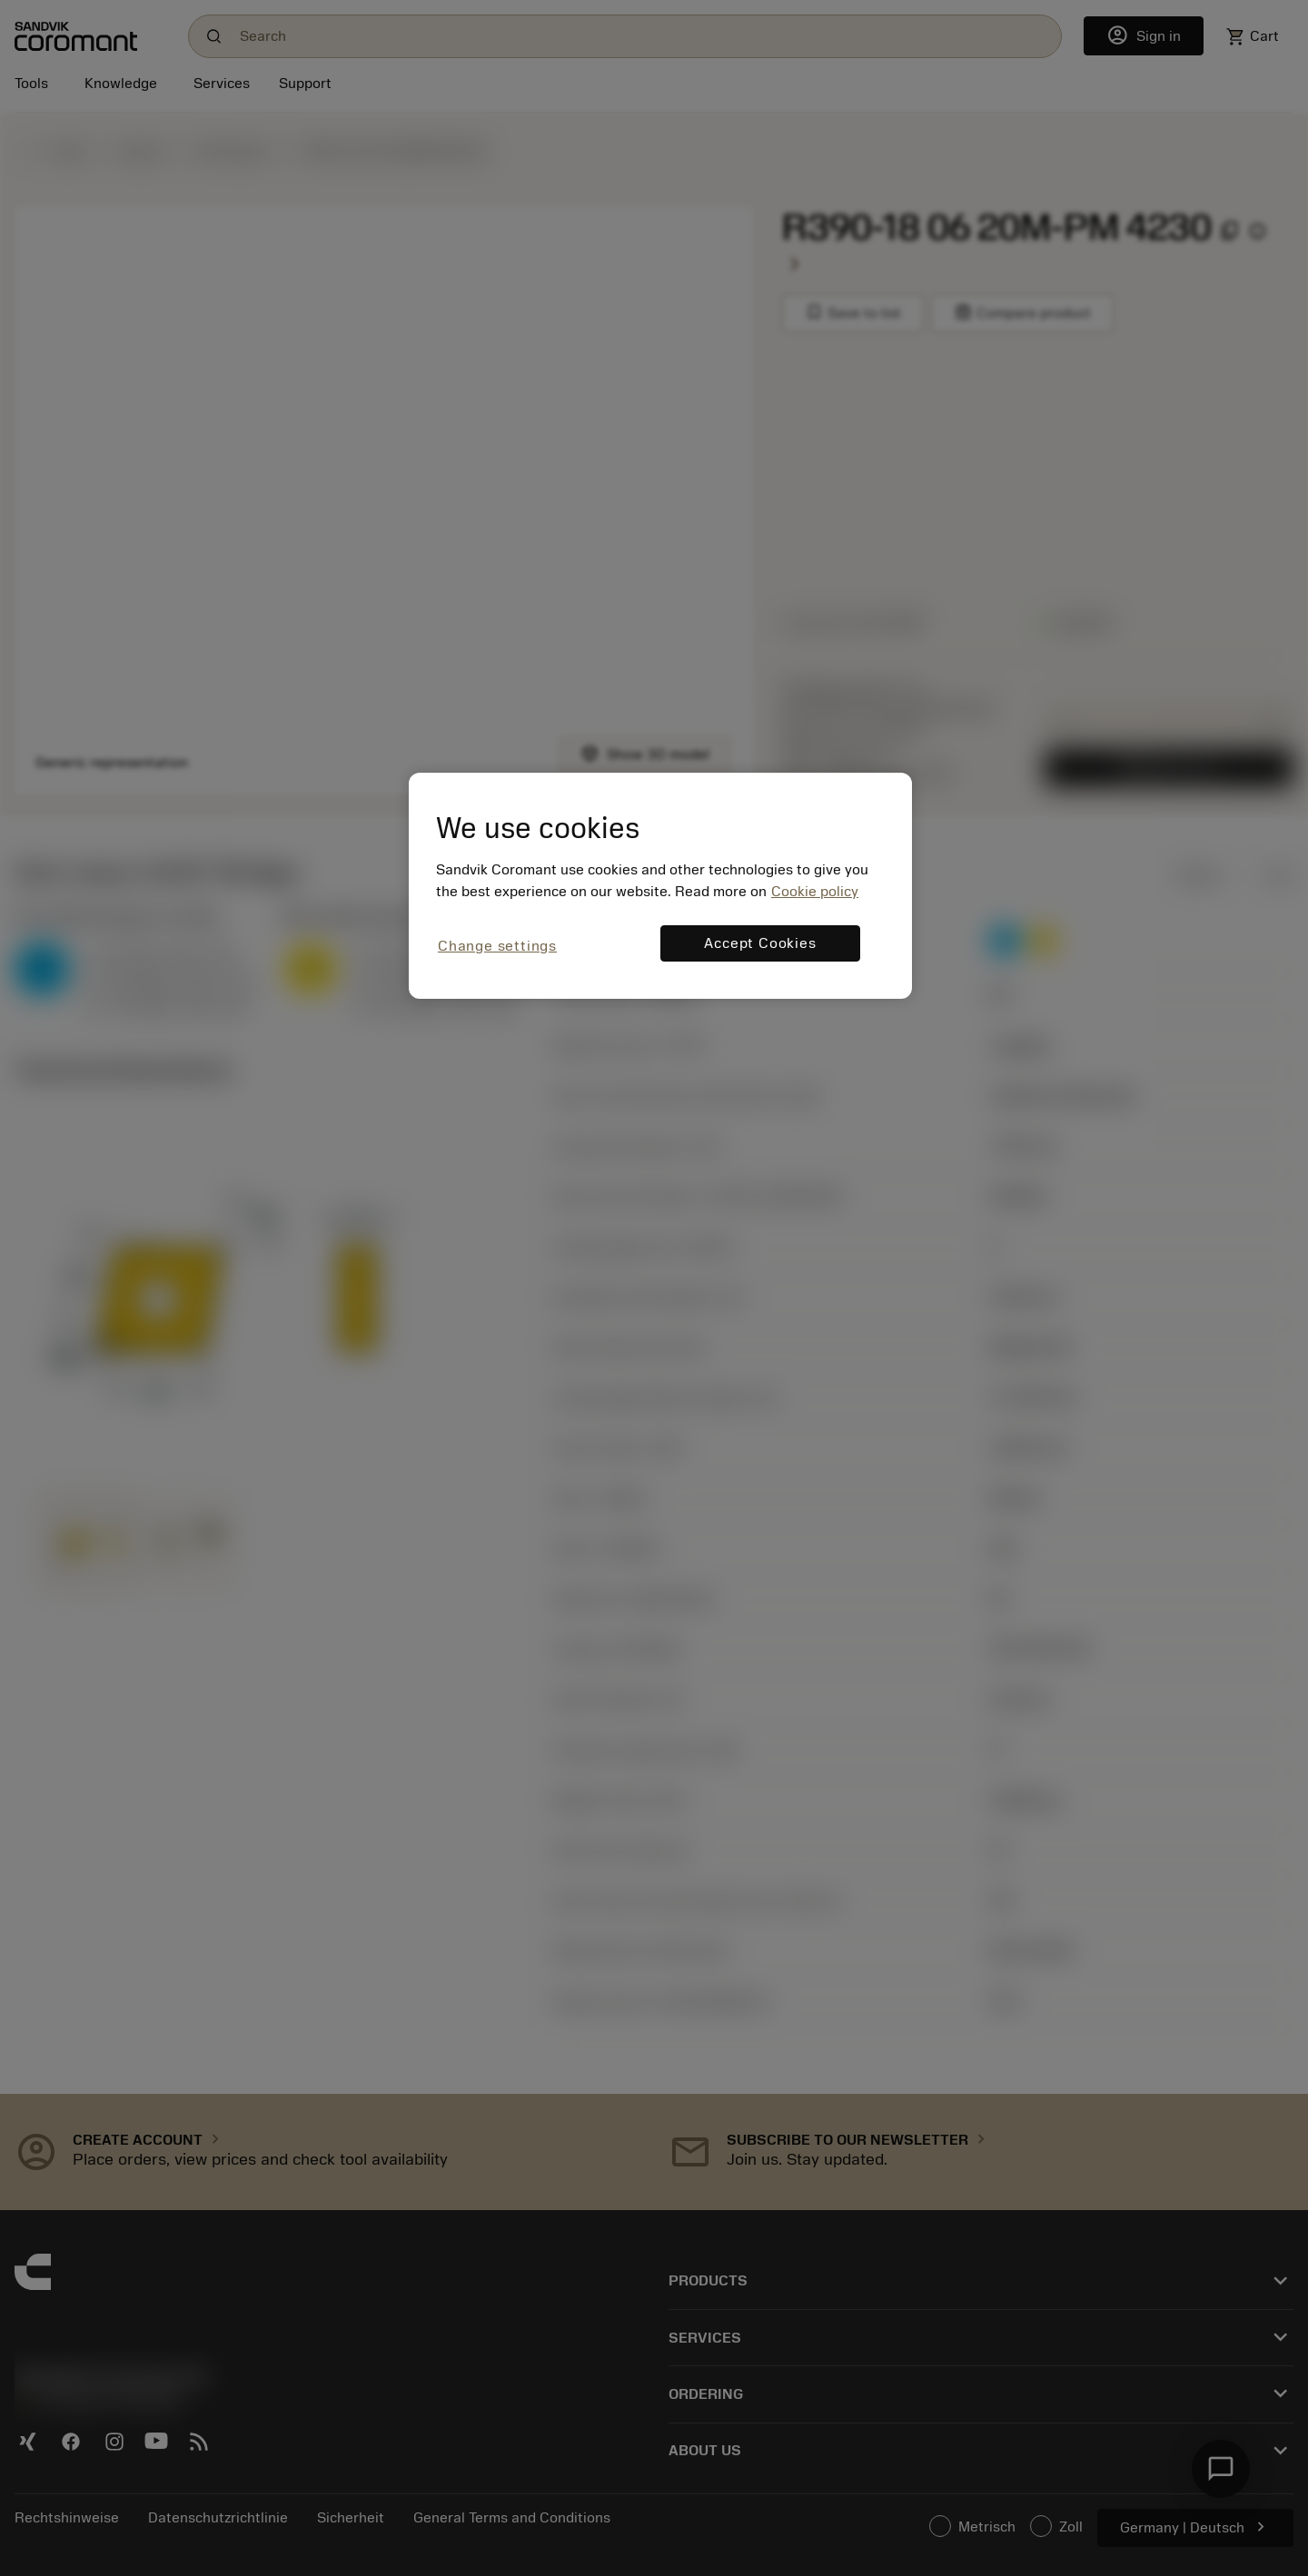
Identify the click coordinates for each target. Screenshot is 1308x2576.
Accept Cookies (760, 943)
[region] (660, 886)
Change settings (497, 946)
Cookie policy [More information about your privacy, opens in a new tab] (814, 892)
